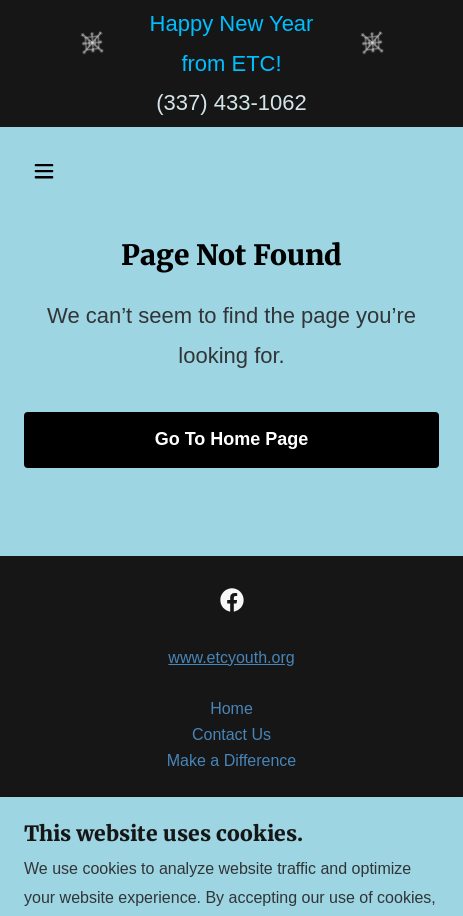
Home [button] (231, 708)
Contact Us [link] (231, 734)
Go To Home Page (232, 439)
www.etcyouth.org (231, 657)
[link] (232, 600)
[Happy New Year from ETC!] (232, 43)
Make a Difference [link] (232, 760)
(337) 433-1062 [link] (231, 102)
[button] (71, 171)
